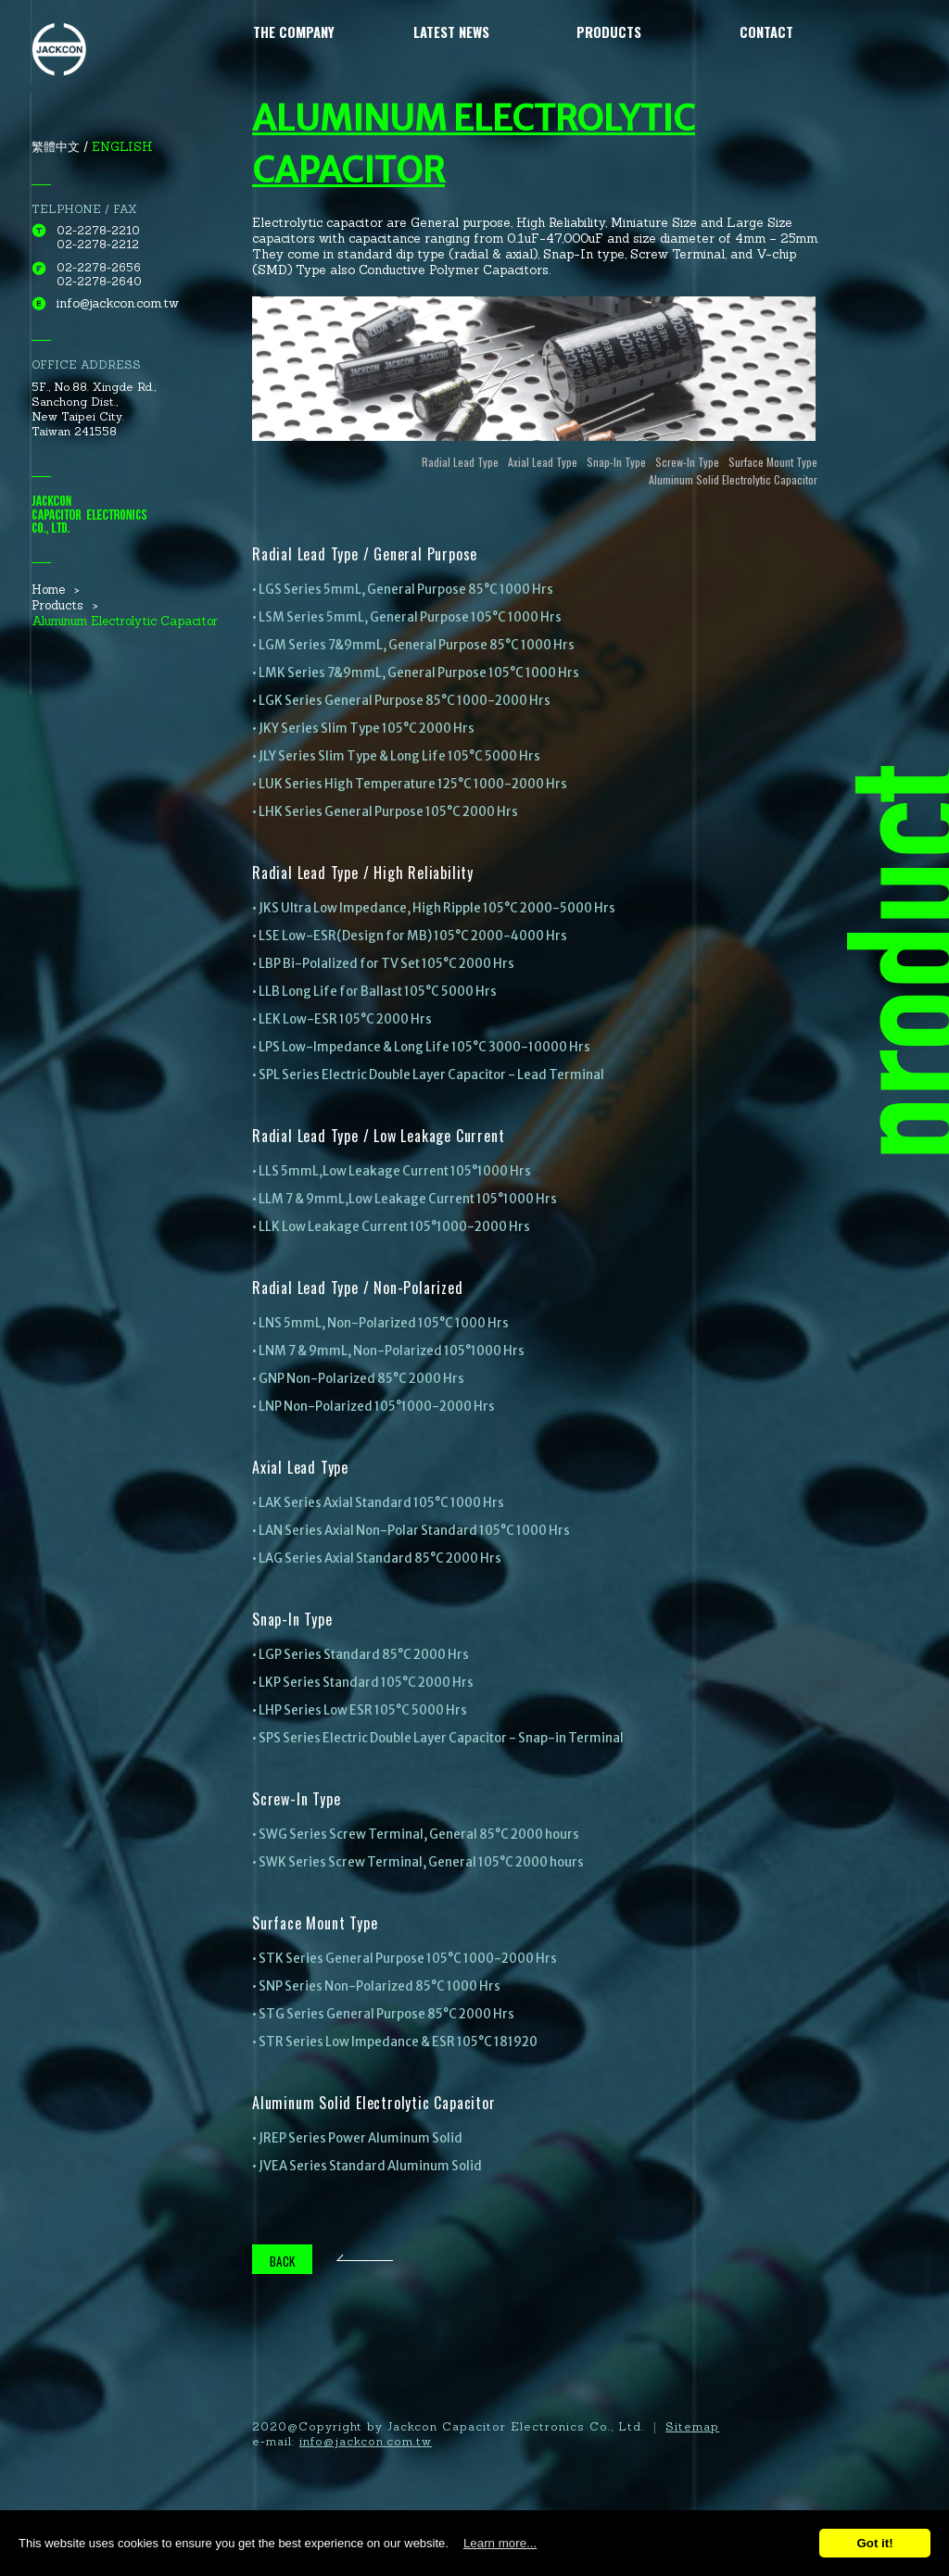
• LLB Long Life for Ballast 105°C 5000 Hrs (374, 991)
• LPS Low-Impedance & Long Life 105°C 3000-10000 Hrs (421, 1047)
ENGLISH (122, 147)
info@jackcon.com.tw (118, 303)
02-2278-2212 (98, 244)
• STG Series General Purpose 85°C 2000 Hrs (383, 2014)
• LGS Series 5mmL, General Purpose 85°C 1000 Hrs (402, 589)
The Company (294, 32)
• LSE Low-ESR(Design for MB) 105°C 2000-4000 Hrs (409, 936)
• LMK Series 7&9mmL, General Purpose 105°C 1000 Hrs (415, 673)
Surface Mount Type (772, 462)
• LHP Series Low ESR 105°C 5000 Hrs (359, 1710)
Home (48, 589)
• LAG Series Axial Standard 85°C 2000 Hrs (376, 1558)
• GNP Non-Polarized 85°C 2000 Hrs (358, 1379)
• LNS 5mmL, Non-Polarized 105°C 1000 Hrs (380, 1323)
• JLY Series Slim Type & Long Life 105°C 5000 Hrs (396, 756)
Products (608, 32)
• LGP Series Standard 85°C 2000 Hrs (360, 1655)
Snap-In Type (616, 462)
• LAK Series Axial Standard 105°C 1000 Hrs (378, 1503)
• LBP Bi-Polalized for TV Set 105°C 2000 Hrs (383, 964)
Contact (766, 32)
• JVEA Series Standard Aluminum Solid (367, 2166)
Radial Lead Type (460, 462)
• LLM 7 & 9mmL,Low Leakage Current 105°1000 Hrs (404, 1199)
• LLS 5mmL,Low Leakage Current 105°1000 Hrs (391, 1171)
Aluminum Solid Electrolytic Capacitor (733, 479)
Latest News (451, 32)
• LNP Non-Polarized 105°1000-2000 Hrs (373, 1406)
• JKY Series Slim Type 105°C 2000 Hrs (363, 728)
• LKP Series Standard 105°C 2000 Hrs (363, 1682)
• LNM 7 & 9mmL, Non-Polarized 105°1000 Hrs (388, 1351)
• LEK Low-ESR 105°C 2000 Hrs (342, 1019)
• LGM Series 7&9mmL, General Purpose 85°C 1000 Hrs (413, 645)
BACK (282, 2261)
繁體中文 (56, 147)
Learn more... (500, 2543)
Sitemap (692, 2426)
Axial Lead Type (542, 462)
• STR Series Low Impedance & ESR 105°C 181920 (395, 2042)
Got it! (874, 2543)
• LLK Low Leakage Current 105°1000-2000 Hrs (391, 1227)
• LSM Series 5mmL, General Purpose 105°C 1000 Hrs (407, 617)
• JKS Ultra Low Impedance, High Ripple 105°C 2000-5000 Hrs (433, 908)
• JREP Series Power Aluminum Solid (357, 2138)
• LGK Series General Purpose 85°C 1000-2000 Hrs (401, 701)
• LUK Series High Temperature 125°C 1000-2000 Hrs (409, 784)
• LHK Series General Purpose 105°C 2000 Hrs (385, 812)
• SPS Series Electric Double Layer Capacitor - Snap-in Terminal (438, 1738)
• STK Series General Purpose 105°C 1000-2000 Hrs (404, 1959)
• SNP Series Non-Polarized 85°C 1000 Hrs (376, 1986)
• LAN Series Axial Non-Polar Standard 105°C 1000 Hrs (411, 1531)
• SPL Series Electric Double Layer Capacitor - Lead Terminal (428, 1075)
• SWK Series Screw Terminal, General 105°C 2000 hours (418, 1862)
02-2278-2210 (98, 230)
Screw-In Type (687, 462)
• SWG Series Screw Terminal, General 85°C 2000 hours (415, 1834)
